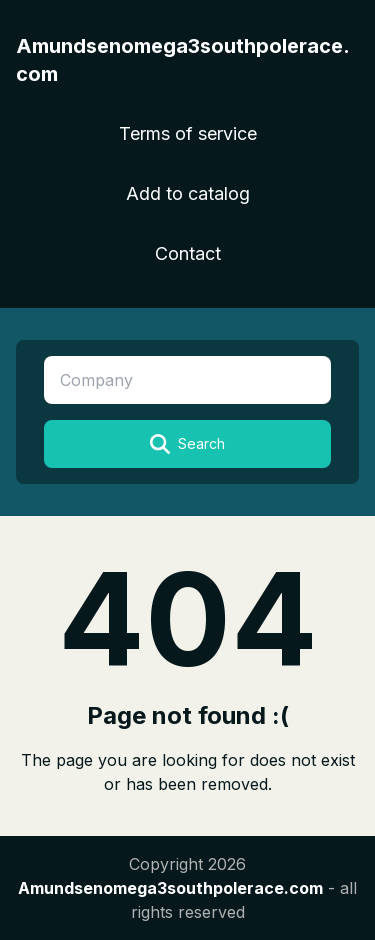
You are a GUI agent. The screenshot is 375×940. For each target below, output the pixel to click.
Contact (188, 253)
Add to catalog (188, 193)
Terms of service (188, 133)
